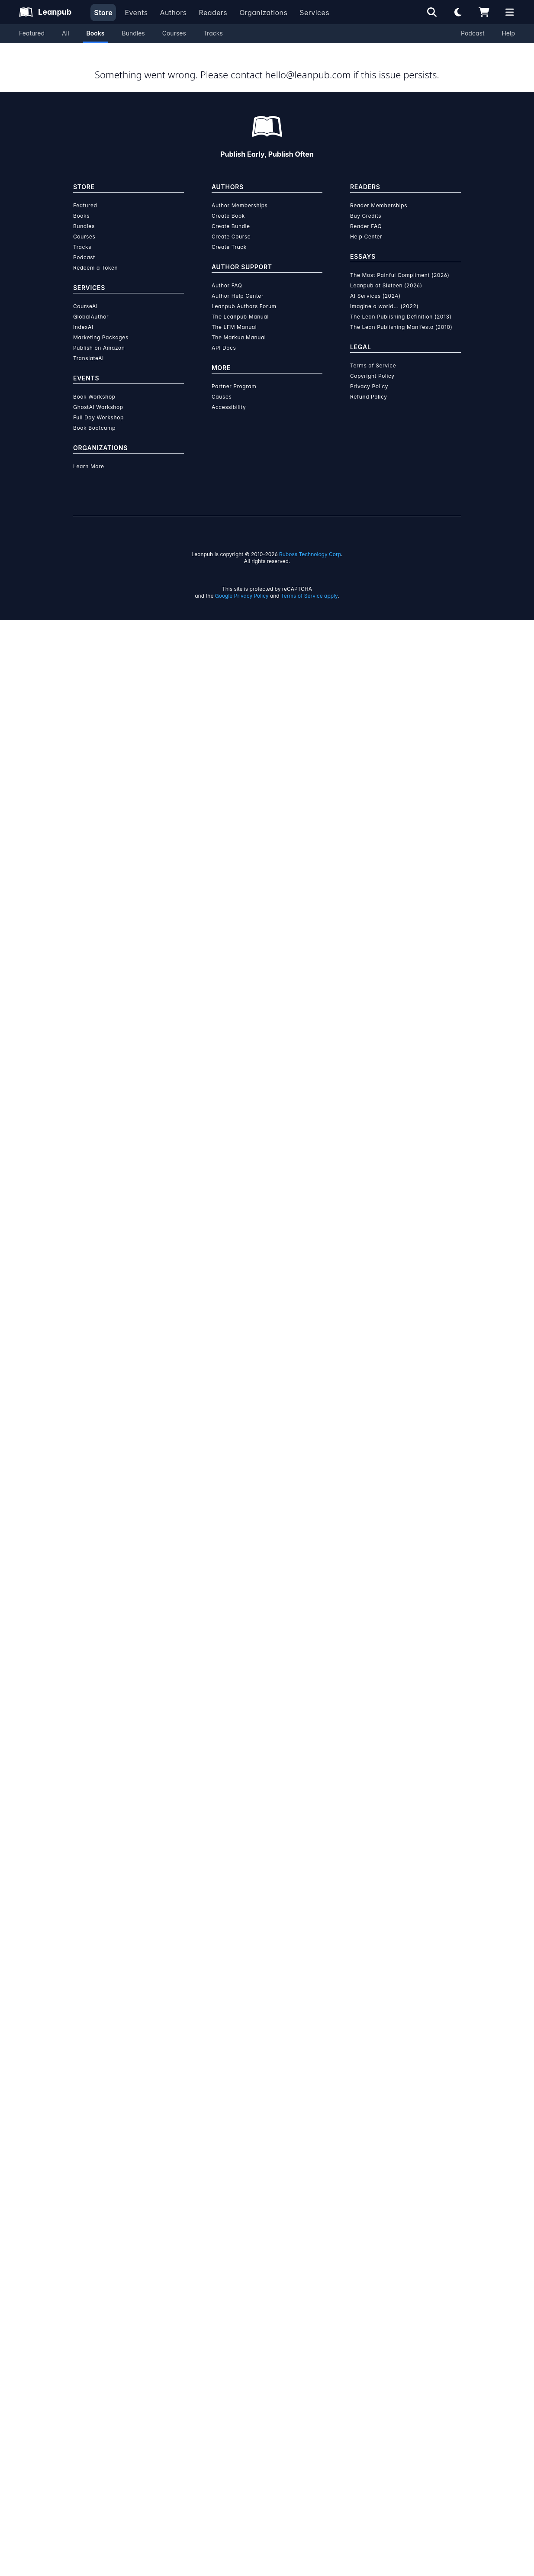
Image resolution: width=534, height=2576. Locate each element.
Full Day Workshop (98, 2373)
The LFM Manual (234, 2283)
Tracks (213, 33)
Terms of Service (373, 2321)
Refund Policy (368, 2352)
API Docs (224, 2303)
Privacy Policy (369, 2342)
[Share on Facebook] (99, 693)
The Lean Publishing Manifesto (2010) (401, 2283)
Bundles (133, 33)
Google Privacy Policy (242, 2551)
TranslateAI (88, 2314)
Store (103, 12)
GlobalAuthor (91, 2272)
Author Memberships (240, 2161)
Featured (32, 33)
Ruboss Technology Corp (310, 2510)
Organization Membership (352, 322)
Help (508, 33)
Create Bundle (231, 2182)
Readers (213, 12)
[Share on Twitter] (83, 693)
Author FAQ (227, 2241)
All (65, 33)
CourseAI (85, 2262)
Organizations (263, 12)
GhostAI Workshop (98, 2363)
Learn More (88, 2422)
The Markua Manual (239, 2293)
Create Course (231, 2192)
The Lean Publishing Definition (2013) (401, 2272)
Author (312, 403)
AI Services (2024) (375, 2251)
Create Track (229, 2202)
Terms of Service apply (309, 2551)
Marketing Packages (101, 2293)
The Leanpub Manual (240, 2272)
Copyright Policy (372, 2331)
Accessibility (229, 2363)
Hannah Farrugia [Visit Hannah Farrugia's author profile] (136, 337)
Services (314, 12)
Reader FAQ (366, 2182)
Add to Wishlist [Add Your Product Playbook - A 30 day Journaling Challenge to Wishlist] (312, 288)
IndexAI (83, 2283)
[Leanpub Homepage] (45, 12)
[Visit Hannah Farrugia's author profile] (381, 882)
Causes (222, 2352)
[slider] (361, 166)
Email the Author (300, 692)
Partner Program (234, 2342)
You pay (262, 225)
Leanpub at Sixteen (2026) (386, 2241)
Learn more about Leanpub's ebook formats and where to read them (267, 1811)
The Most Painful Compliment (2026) (400, 2231)
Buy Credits (365, 2171)
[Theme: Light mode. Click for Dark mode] (457, 12)
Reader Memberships (378, 2161)
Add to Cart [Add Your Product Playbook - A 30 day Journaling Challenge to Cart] (313, 267)
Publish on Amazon (99, 2303)
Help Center (366, 2192)
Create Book (228, 2171)
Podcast (472, 33)
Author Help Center (238, 2251)
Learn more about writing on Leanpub (266, 1607)
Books (96, 33)
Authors (173, 12)
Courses (174, 33)
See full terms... (267, 1411)
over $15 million (243, 1582)
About (222, 403)
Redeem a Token (95, 2223)
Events (136, 12)
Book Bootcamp (94, 2383)
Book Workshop (94, 2352)
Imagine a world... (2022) (384, 2262)
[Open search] (431, 12)
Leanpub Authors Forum (244, 2262)
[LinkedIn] (101, 945)
